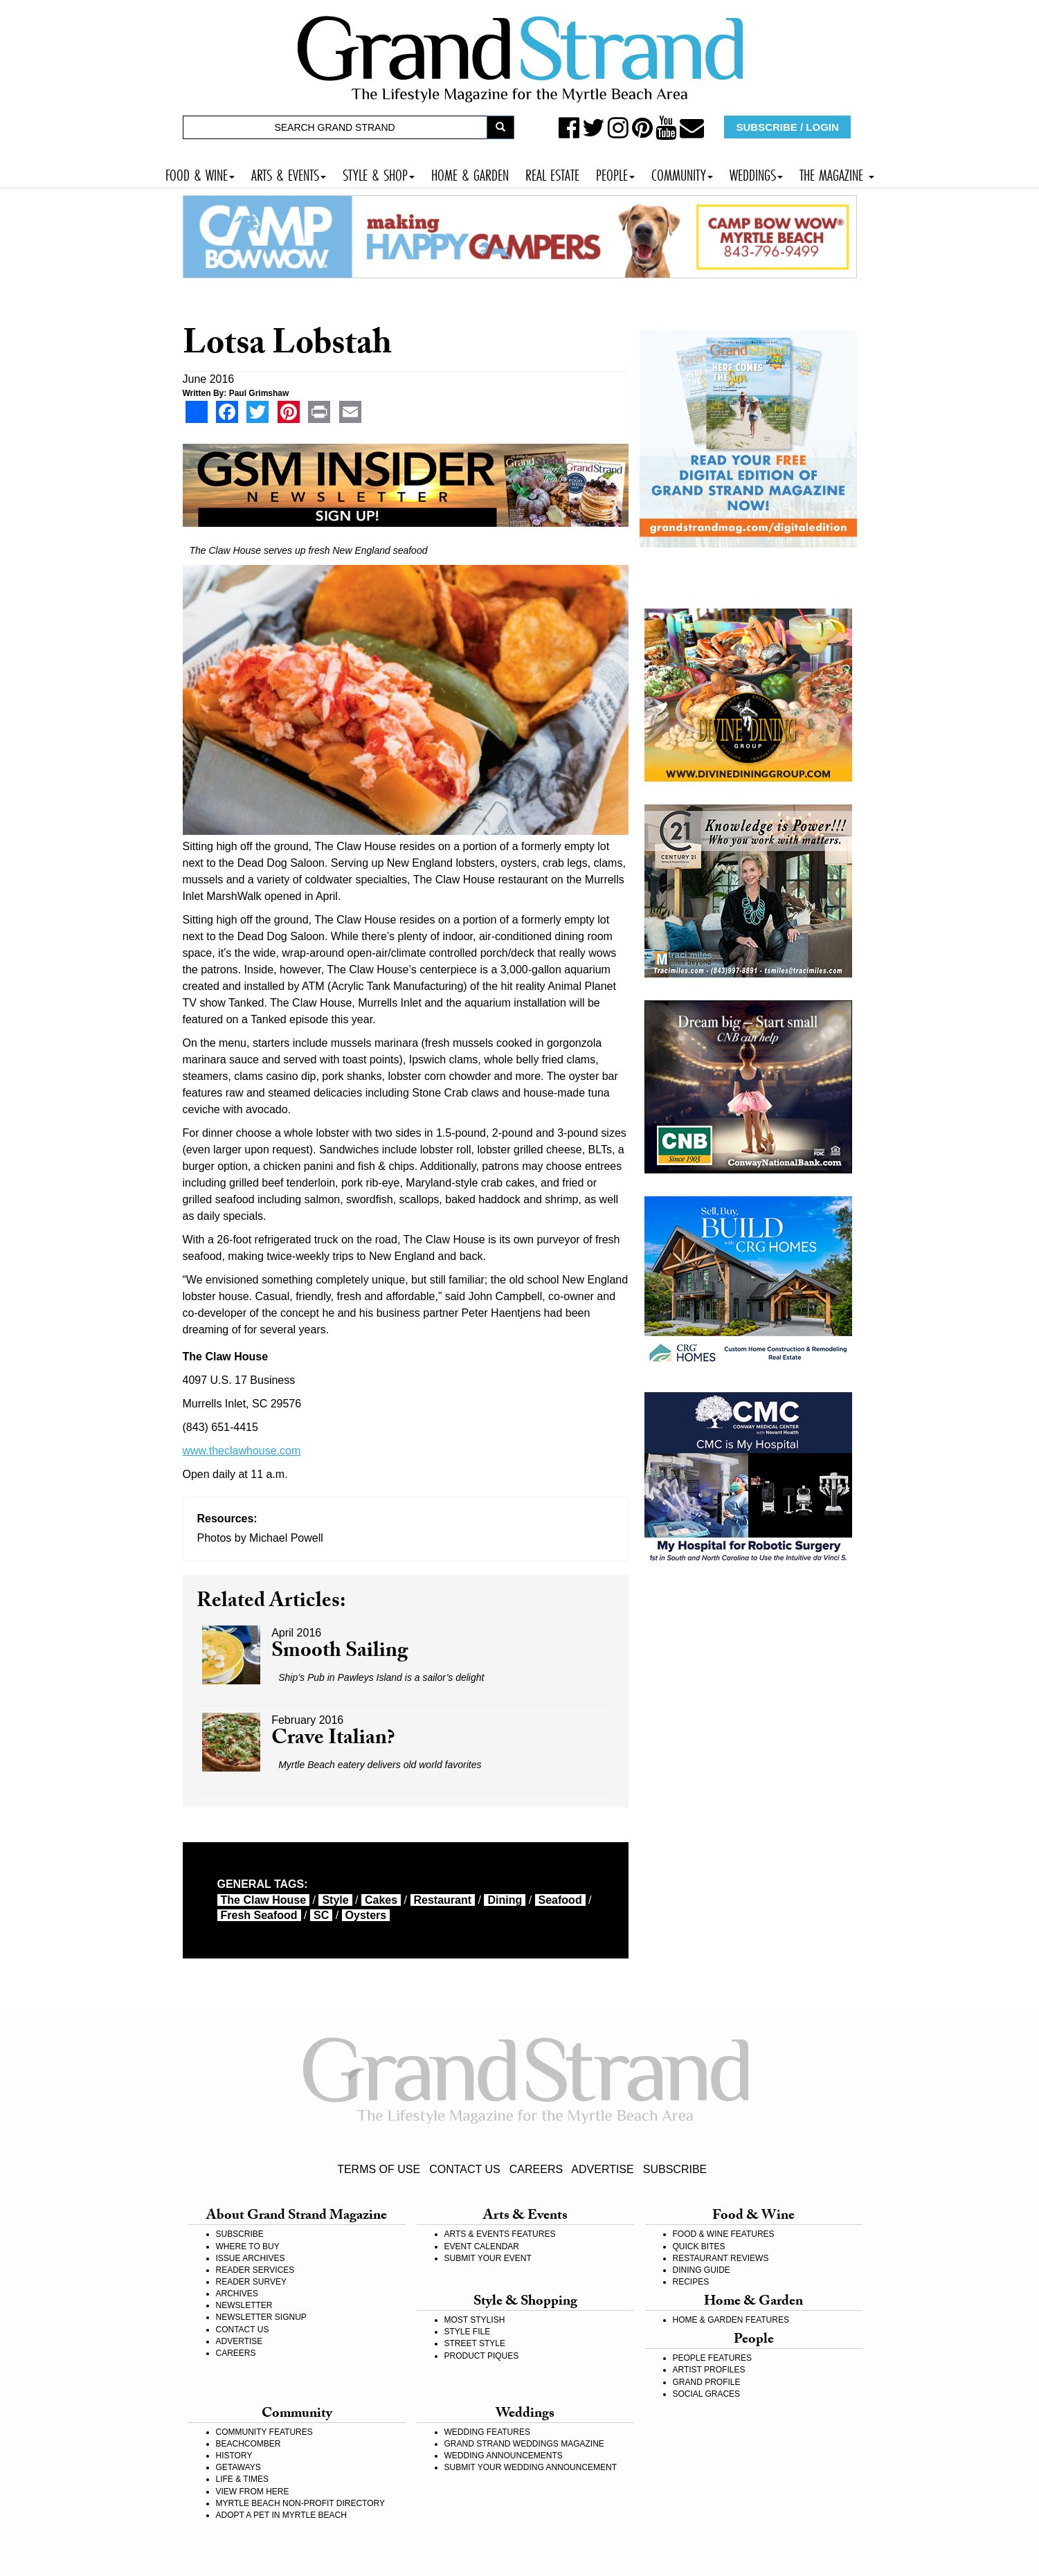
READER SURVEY (251, 2282)
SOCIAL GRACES (707, 2394)
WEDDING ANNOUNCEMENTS (503, 2455)
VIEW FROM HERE (252, 2491)
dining (504, 1900)
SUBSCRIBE (675, 2169)
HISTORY (234, 2455)
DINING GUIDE (701, 2270)
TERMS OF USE (378, 2169)
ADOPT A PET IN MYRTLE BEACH (281, 2515)
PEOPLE (615, 173)
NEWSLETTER (244, 2305)
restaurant (443, 1900)
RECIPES (691, 2282)
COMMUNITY (682, 173)
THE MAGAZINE (836, 173)
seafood (560, 1900)
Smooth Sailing (339, 1652)
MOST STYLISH (474, 2320)
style (335, 1900)
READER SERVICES (255, 2270)
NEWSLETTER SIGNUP (261, 2317)
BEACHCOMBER (248, 2444)
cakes (381, 1900)
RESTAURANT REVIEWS (721, 2258)
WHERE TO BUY (248, 2246)
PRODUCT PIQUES (481, 2356)
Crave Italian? (333, 1740)
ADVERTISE (602, 2169)
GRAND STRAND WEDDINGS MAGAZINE (524, 2444)
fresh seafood (259, 1915)
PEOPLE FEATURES (712, 2358)
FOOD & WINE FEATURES (724, 2234)
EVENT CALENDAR (481, 2246)
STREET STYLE (474, 2343)
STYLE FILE (467, 2331)
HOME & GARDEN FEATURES (731, 2320)
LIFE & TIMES (242, 2479)
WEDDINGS (756, 173)
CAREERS (536, 2169)
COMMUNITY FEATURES (264, 2432)
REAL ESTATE (552, 173)
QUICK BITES (699, 2246)
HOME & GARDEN (470, 173)
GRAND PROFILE (707, 2382)
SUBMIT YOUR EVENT (488, 2258)
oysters (366, 1915)
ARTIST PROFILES (709, 2370)
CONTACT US (464, 2169)
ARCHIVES (237, 2293)
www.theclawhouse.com (242, 1451)
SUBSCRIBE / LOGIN (788, 127)
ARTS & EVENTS (288, 173)
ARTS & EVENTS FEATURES (500, 2234)
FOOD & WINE (200, 173)
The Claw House (264, 1900)
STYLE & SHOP (379, 173)
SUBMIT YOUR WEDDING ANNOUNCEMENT (530, 2467)
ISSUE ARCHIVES (250, 2258)
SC (321, 1915)
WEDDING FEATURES (487, 2432)
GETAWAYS (238, 2467)
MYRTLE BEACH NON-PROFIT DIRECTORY (300, 2503)
